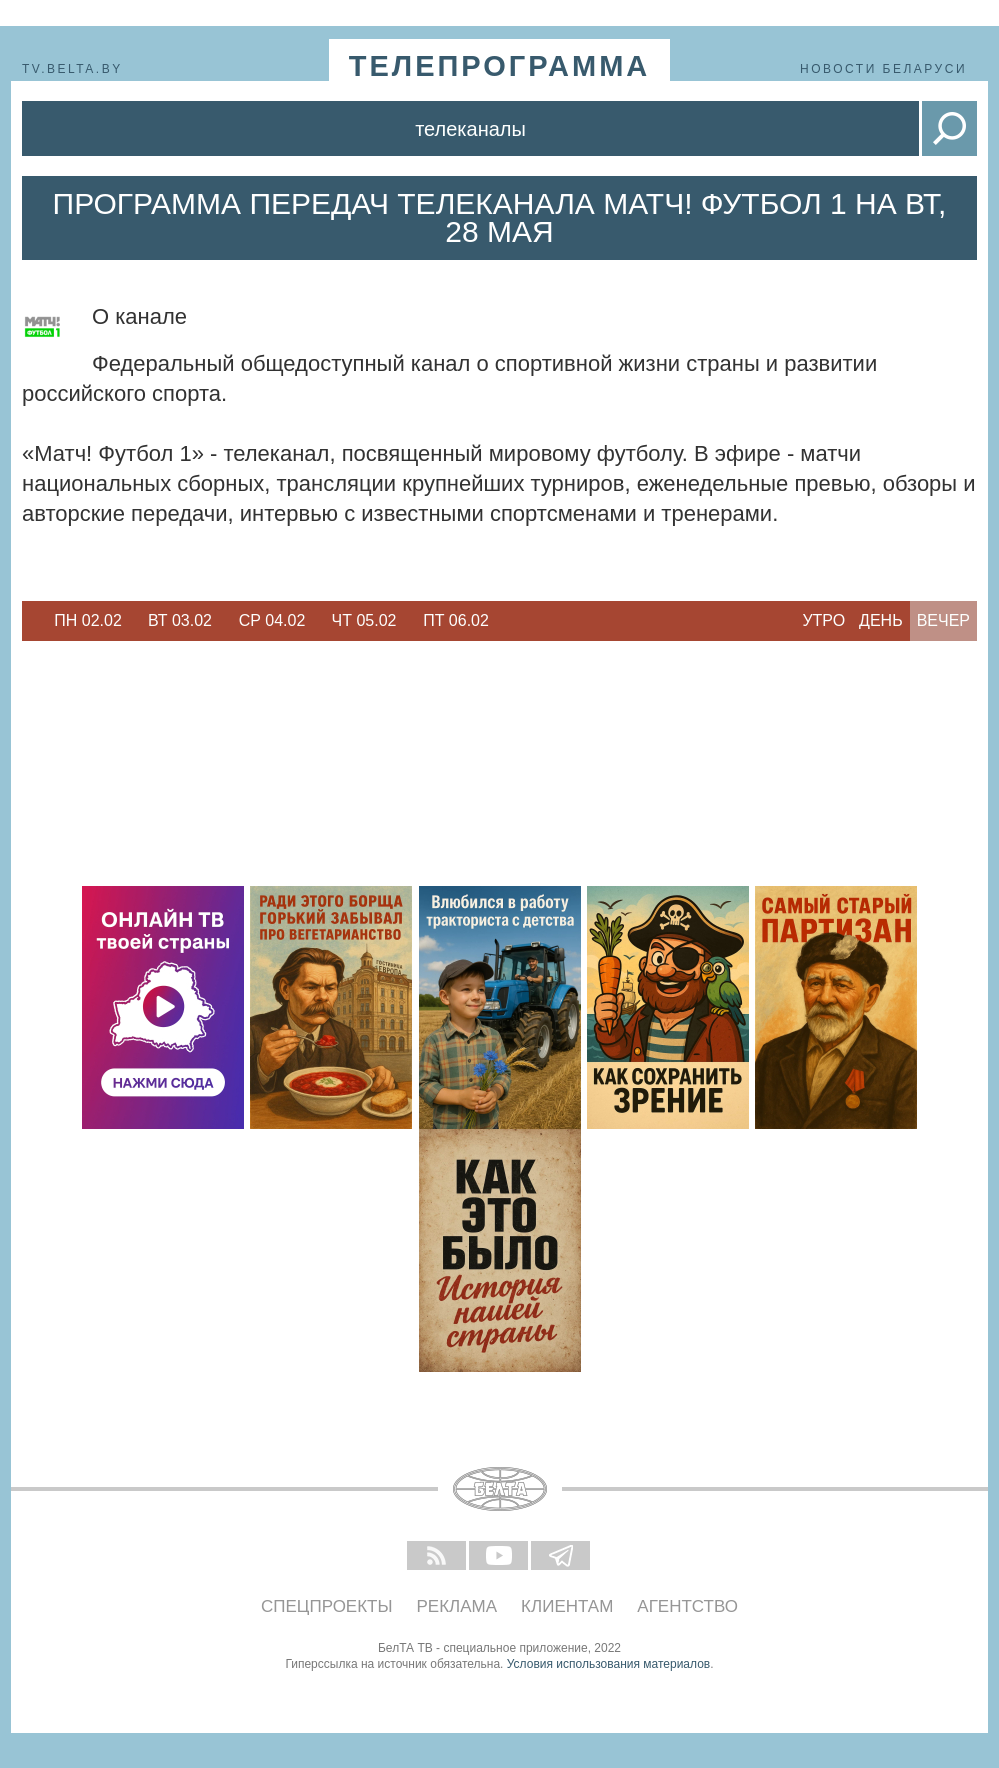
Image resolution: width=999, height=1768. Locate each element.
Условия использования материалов (608, 1664)
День (881, 620)
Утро (823, 620)
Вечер (943, 620)
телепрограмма (500, 66)
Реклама (457, 1606)
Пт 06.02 (456, 620)
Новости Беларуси (883, 69)
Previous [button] (32, 621)
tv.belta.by (72, 69)
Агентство (687, 1606)
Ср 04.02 (272, 620)
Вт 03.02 (180, 620)
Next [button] (512, 621)
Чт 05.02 (364, 620)
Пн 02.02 (88, 620)
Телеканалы (470, 129)
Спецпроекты (327, 1606)
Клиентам (567, 1606)
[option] (88, 621)
